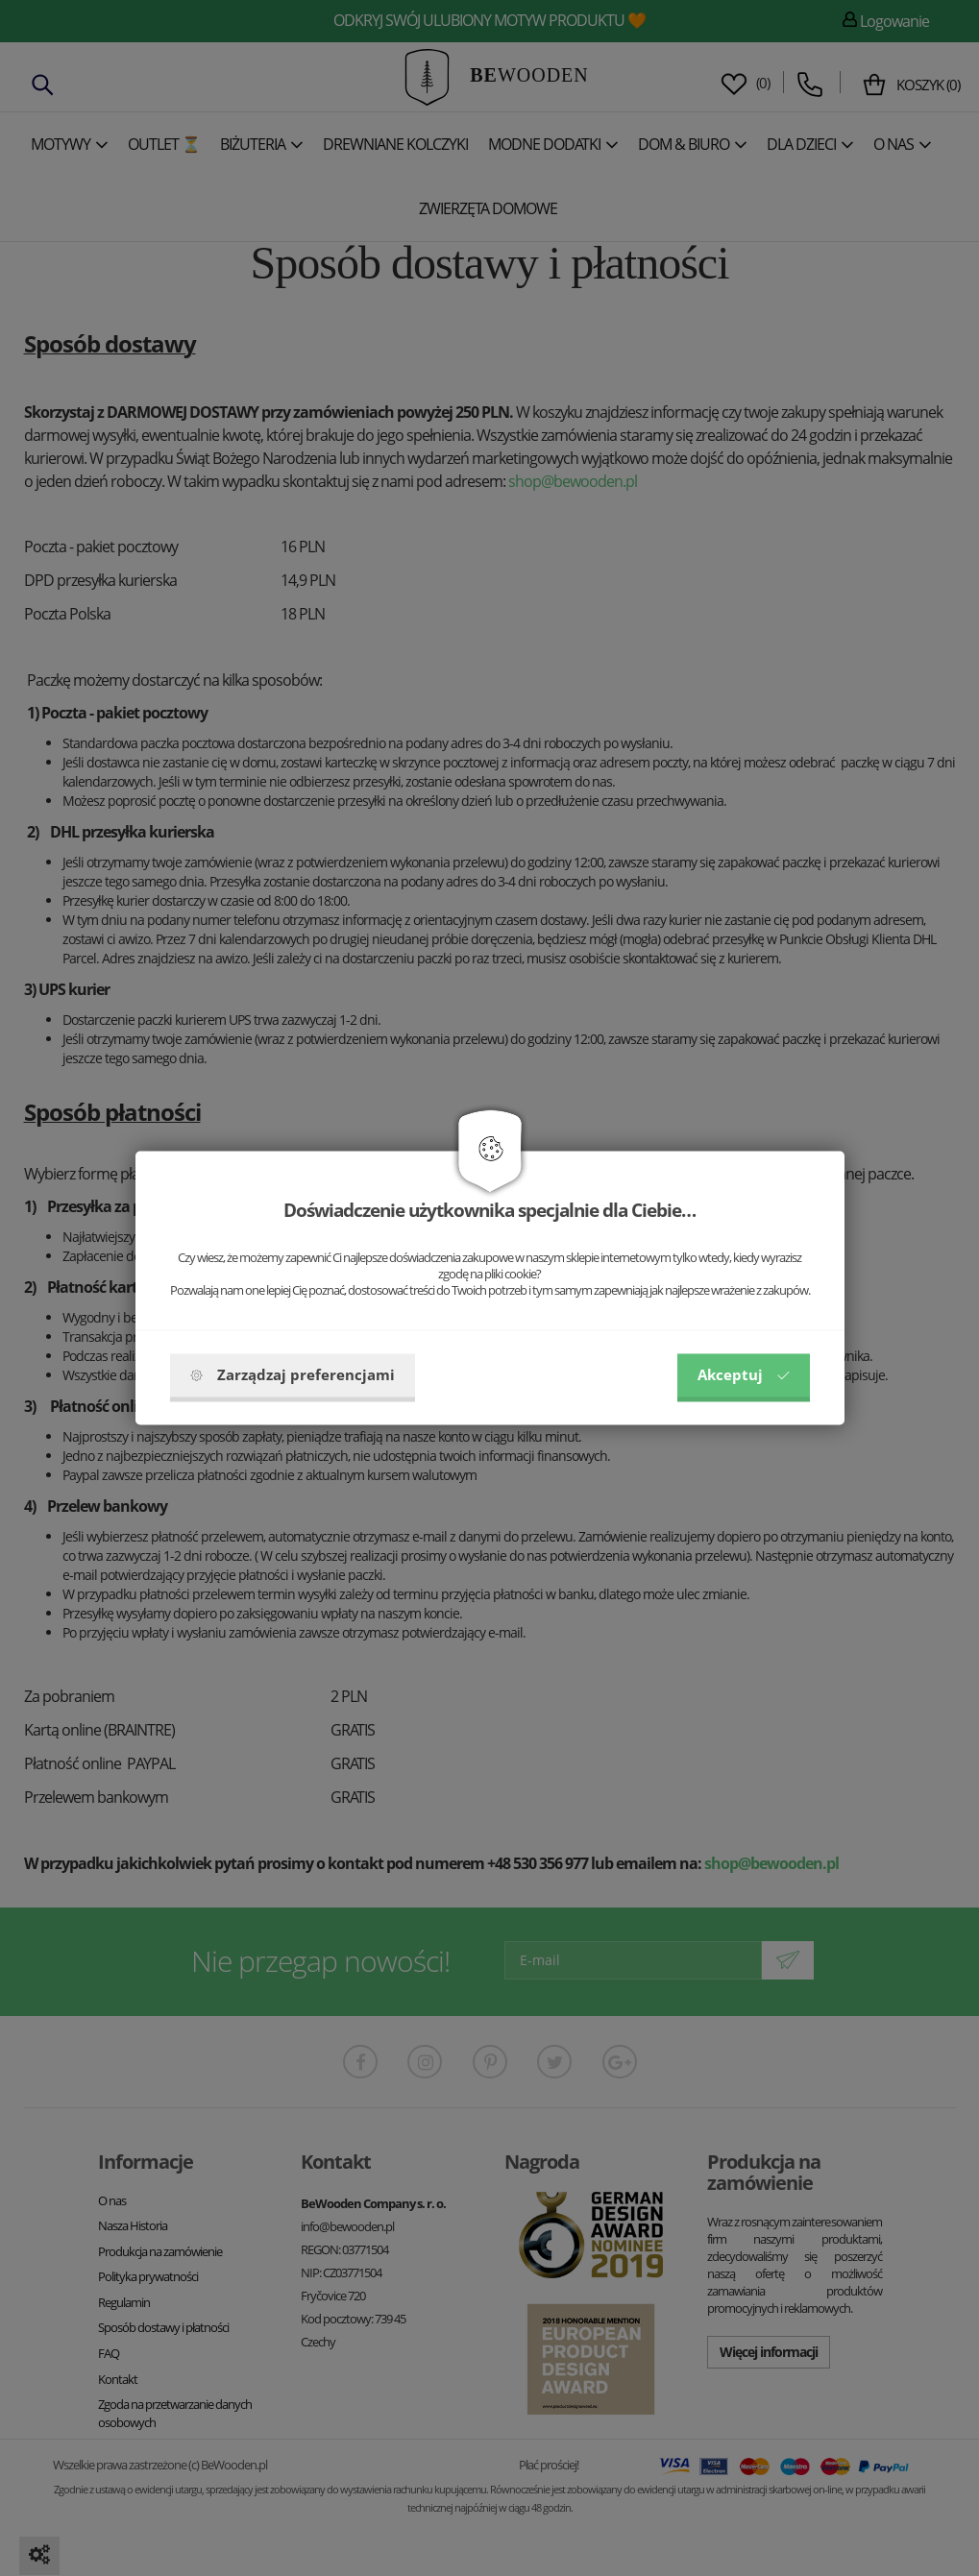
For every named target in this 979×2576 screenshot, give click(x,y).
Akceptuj (744, 1375)
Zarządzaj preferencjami (292, 1375)
